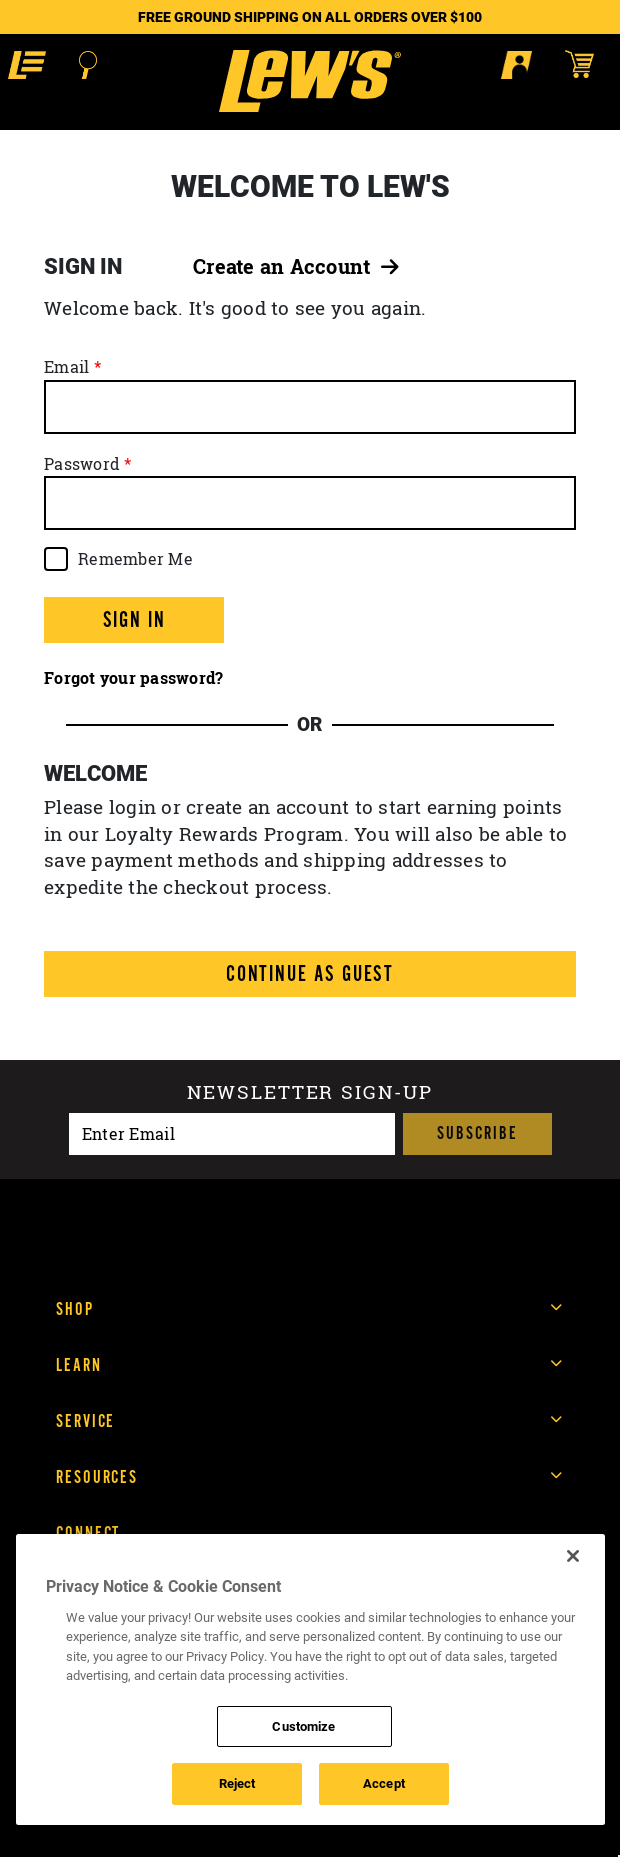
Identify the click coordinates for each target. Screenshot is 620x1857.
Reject (237, 1783)
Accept (384, 1783)
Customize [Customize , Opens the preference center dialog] (303, 1726)
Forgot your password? (133, 678)
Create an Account (296, 266)
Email (66, 367)
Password (82, 464)
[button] (27, 64)
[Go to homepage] (309, 81)
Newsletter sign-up (309, 1094)
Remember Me (135, 559)
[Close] (573, 1556)
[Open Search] (88, 65)
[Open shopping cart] (588, 64)
